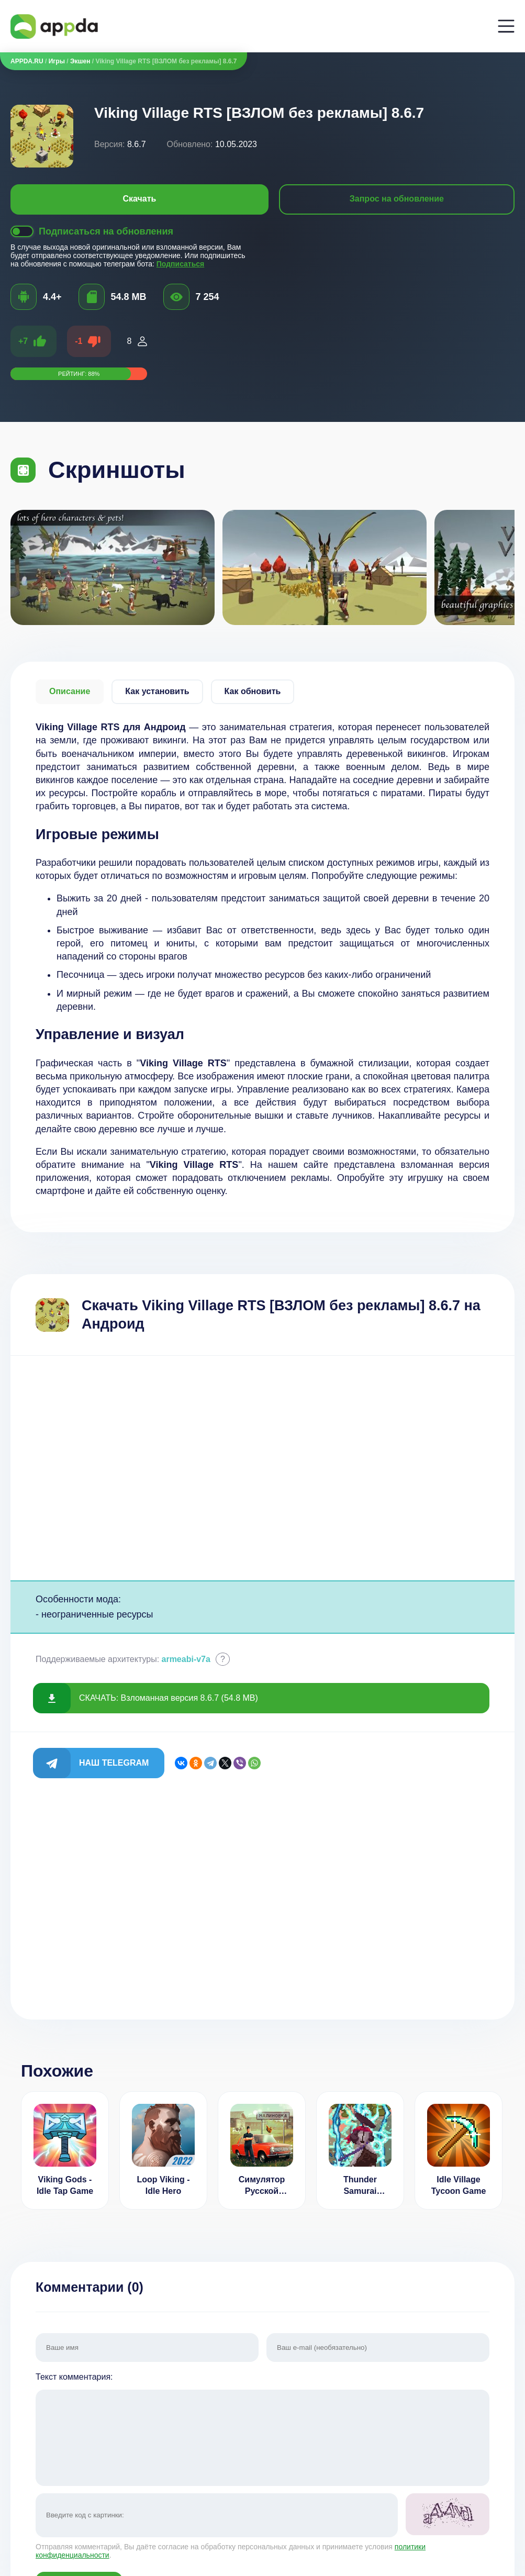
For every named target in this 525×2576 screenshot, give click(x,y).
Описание (69, 691)
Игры (57, 61)
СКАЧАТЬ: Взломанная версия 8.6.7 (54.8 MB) (168, 1697)
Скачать (139, 198)
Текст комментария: (262, 2430)
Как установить (157, 691)
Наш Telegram (114, 1762)
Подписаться (181, 264)
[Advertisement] (262, 1468)
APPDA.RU (26, 61)
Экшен (80, 61)
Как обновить (253, 691)
